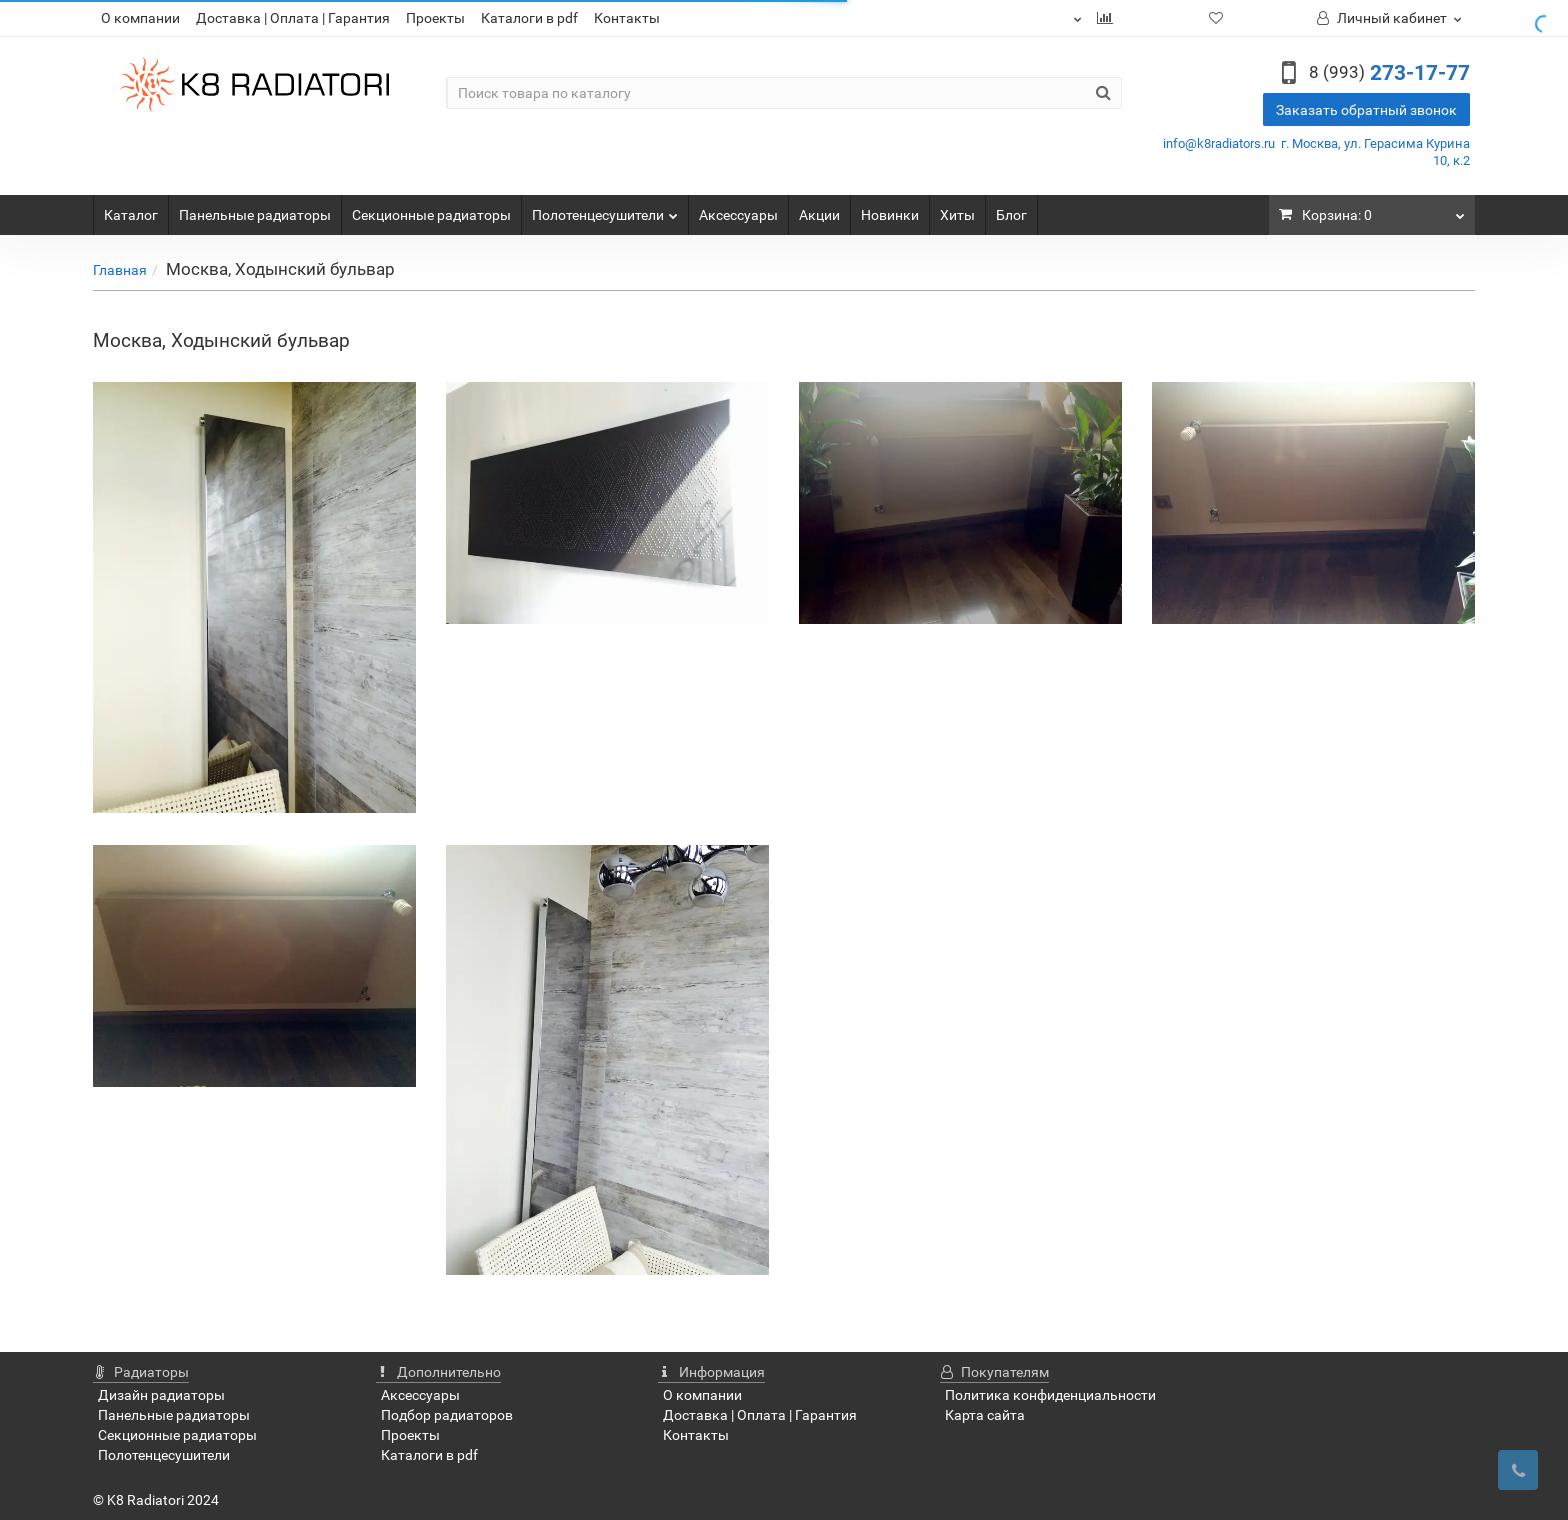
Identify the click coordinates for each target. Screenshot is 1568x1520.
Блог (1011, 215)
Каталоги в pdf (429, 1455)
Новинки (890, 215)
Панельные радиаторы (255, 215)
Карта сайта (985, 1415)
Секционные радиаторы (431, 215)
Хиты (957, 215)
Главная (120, 270)
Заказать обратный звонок (1366, 110)
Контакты (696, 1435)
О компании (702, 1395)
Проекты (410, 1435)
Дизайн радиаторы (161, 1395)
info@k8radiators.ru (1219, 143)
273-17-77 (1389, 73)
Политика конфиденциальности (1050, 1395)
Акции (819, 215)
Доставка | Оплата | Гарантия (760, 1415)
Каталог (131, 215)
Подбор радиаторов (447, 1415)
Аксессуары (738, 215)
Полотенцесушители (605, 209)
